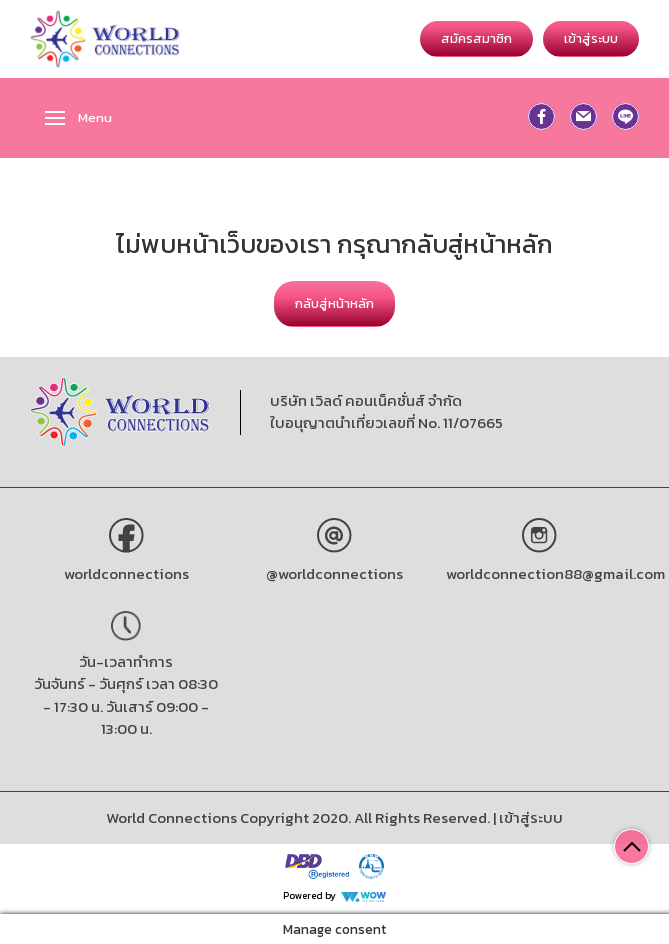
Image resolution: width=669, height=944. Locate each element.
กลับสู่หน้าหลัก (334, 303)
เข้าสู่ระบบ (591, 38)
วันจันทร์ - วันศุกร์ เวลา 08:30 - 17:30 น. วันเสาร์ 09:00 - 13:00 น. (126, 706)
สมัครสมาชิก (476, 38)
